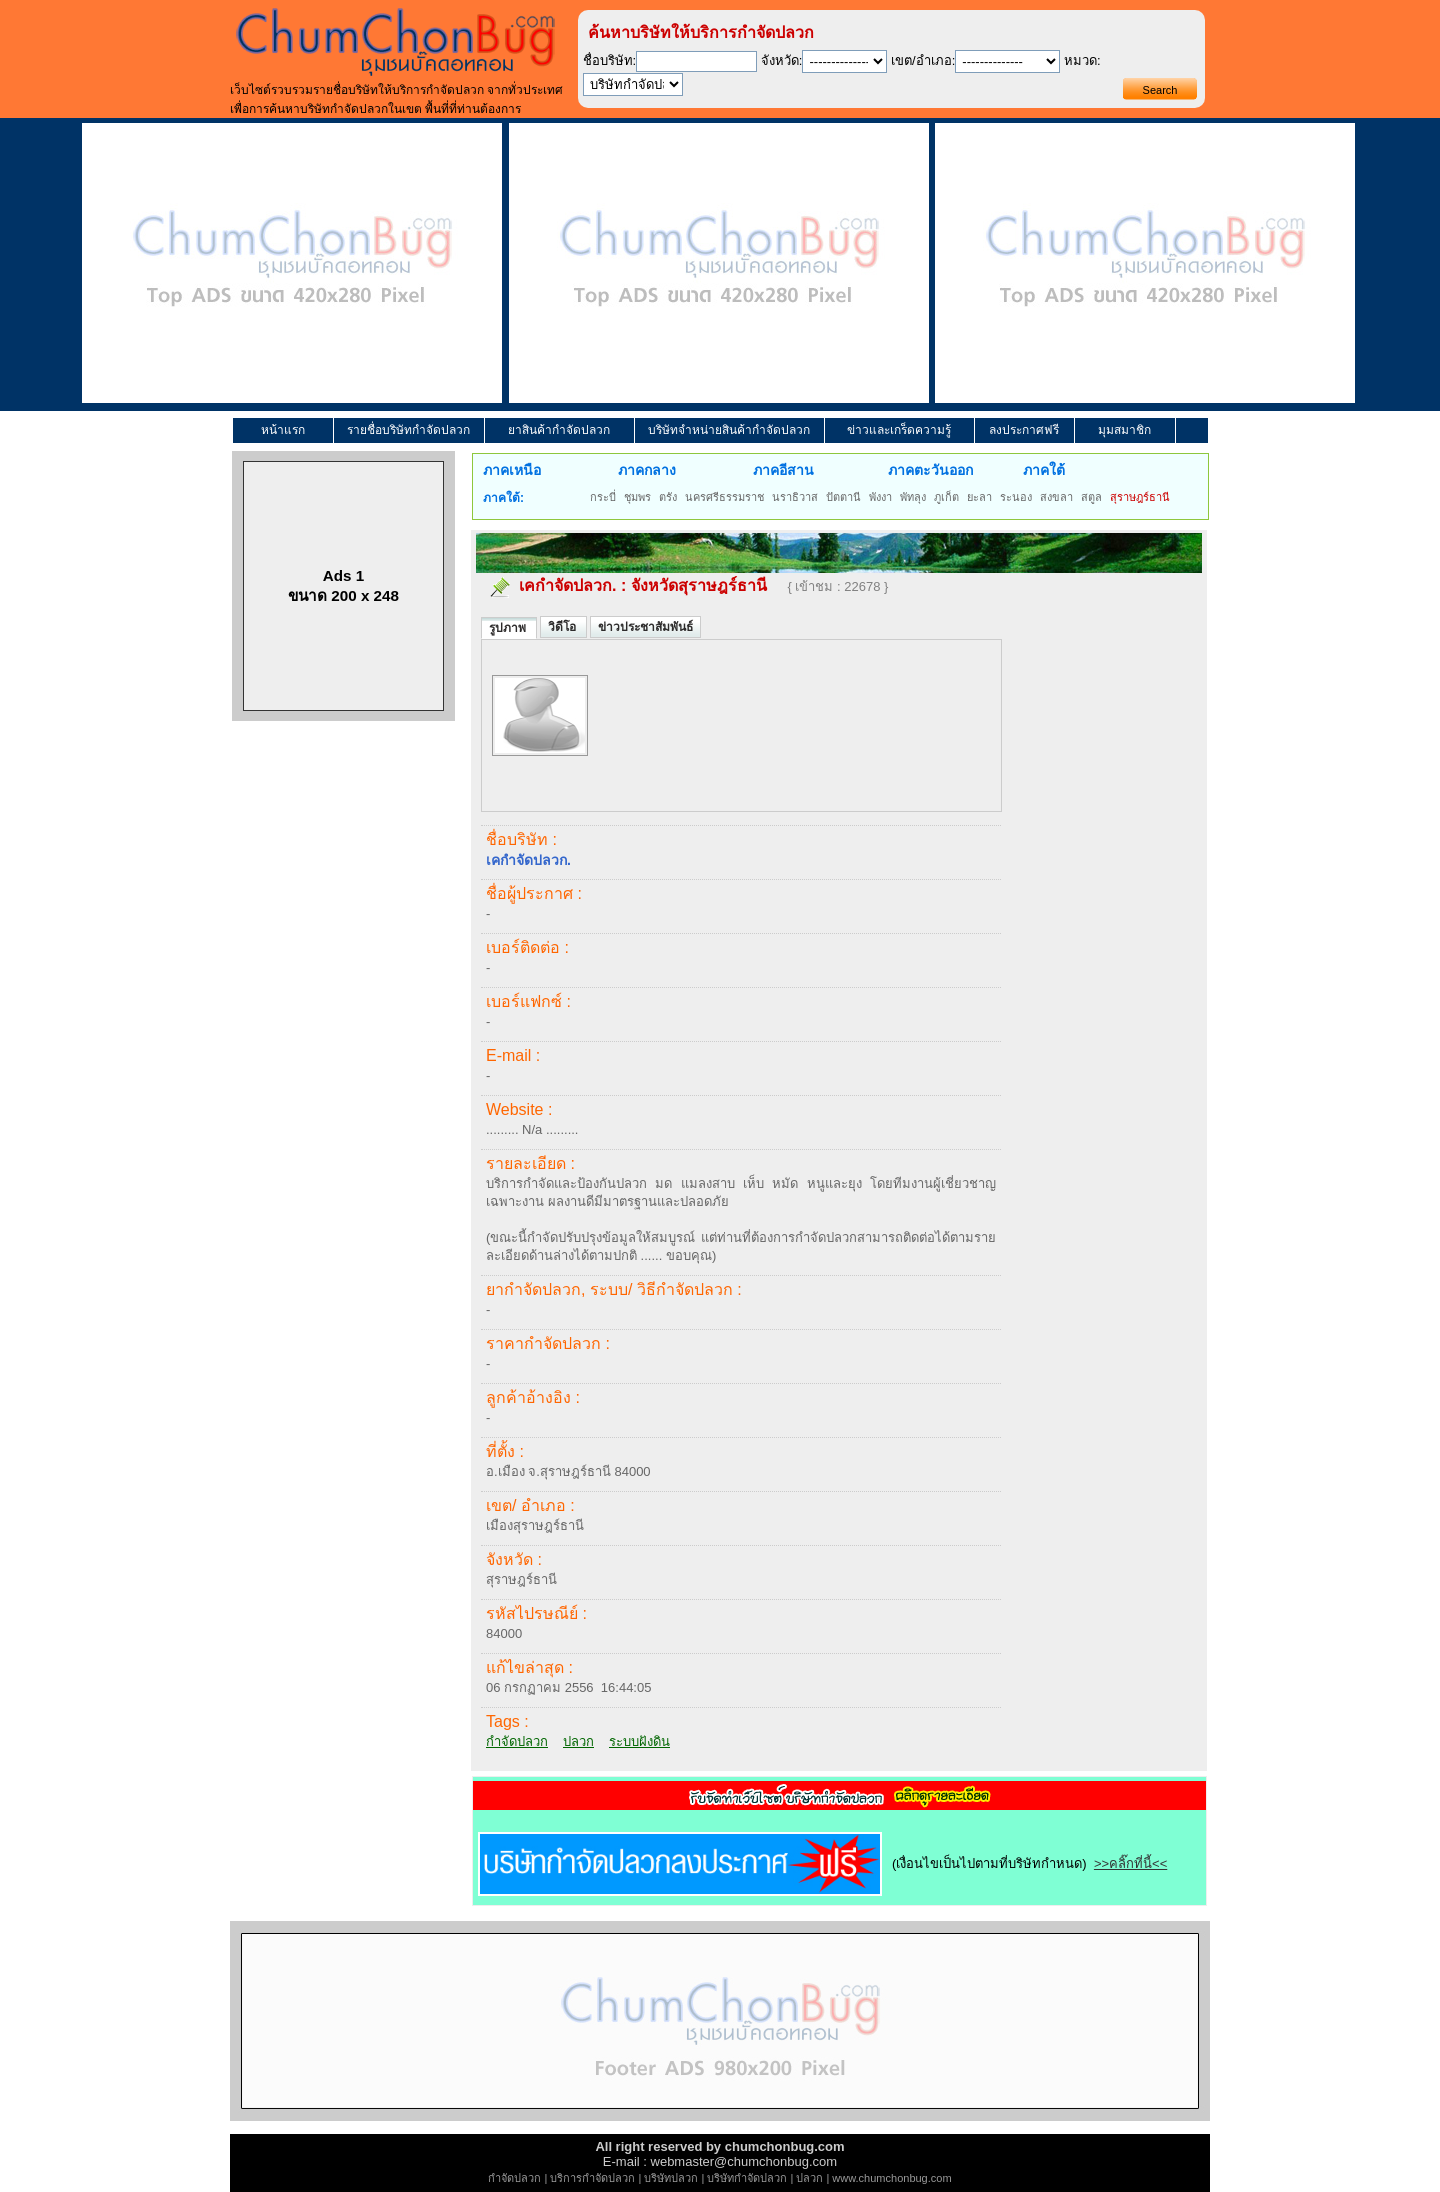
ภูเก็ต (946, 497)
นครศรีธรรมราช (724, 497)
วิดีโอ (563, 627)
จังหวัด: (782, 60)
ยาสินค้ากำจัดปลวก (559, 430)
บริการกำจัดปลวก (592, 2178)
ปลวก (578, 1741)
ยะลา (979, 497)
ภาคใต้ (1044, 470)
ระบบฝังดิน (639, 1741)
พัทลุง (913, 497)
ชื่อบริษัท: (610, 60)
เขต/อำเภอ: (923, 60)
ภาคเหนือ (512, 470)
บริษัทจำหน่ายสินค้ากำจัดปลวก (729, 430)
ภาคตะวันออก (930, 470)
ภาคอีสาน (783, 470)
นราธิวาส (795, 497)
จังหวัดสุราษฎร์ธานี (699, 585)
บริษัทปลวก (671, 2178)
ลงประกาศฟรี (1024, 430)
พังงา (880, 497)
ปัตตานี (843, 497)
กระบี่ (603, 497)
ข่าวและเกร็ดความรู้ (899, 430)
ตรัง (668, 497)
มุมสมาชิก (1124, 430)
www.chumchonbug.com (891, 2178)
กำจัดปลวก (517, 1741)
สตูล (1091, 497)
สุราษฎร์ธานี (1140, 497)
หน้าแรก (283, 430)
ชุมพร (637, 497)
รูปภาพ (509, 628)
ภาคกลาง (647, 470)
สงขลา (1056, 497)
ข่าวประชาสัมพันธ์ (645, 627)
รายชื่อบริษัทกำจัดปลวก (408, 430)
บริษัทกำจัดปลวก (747, 2178)
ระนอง (1016, 497)
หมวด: (1082, 60)
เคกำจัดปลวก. (567, 585)
